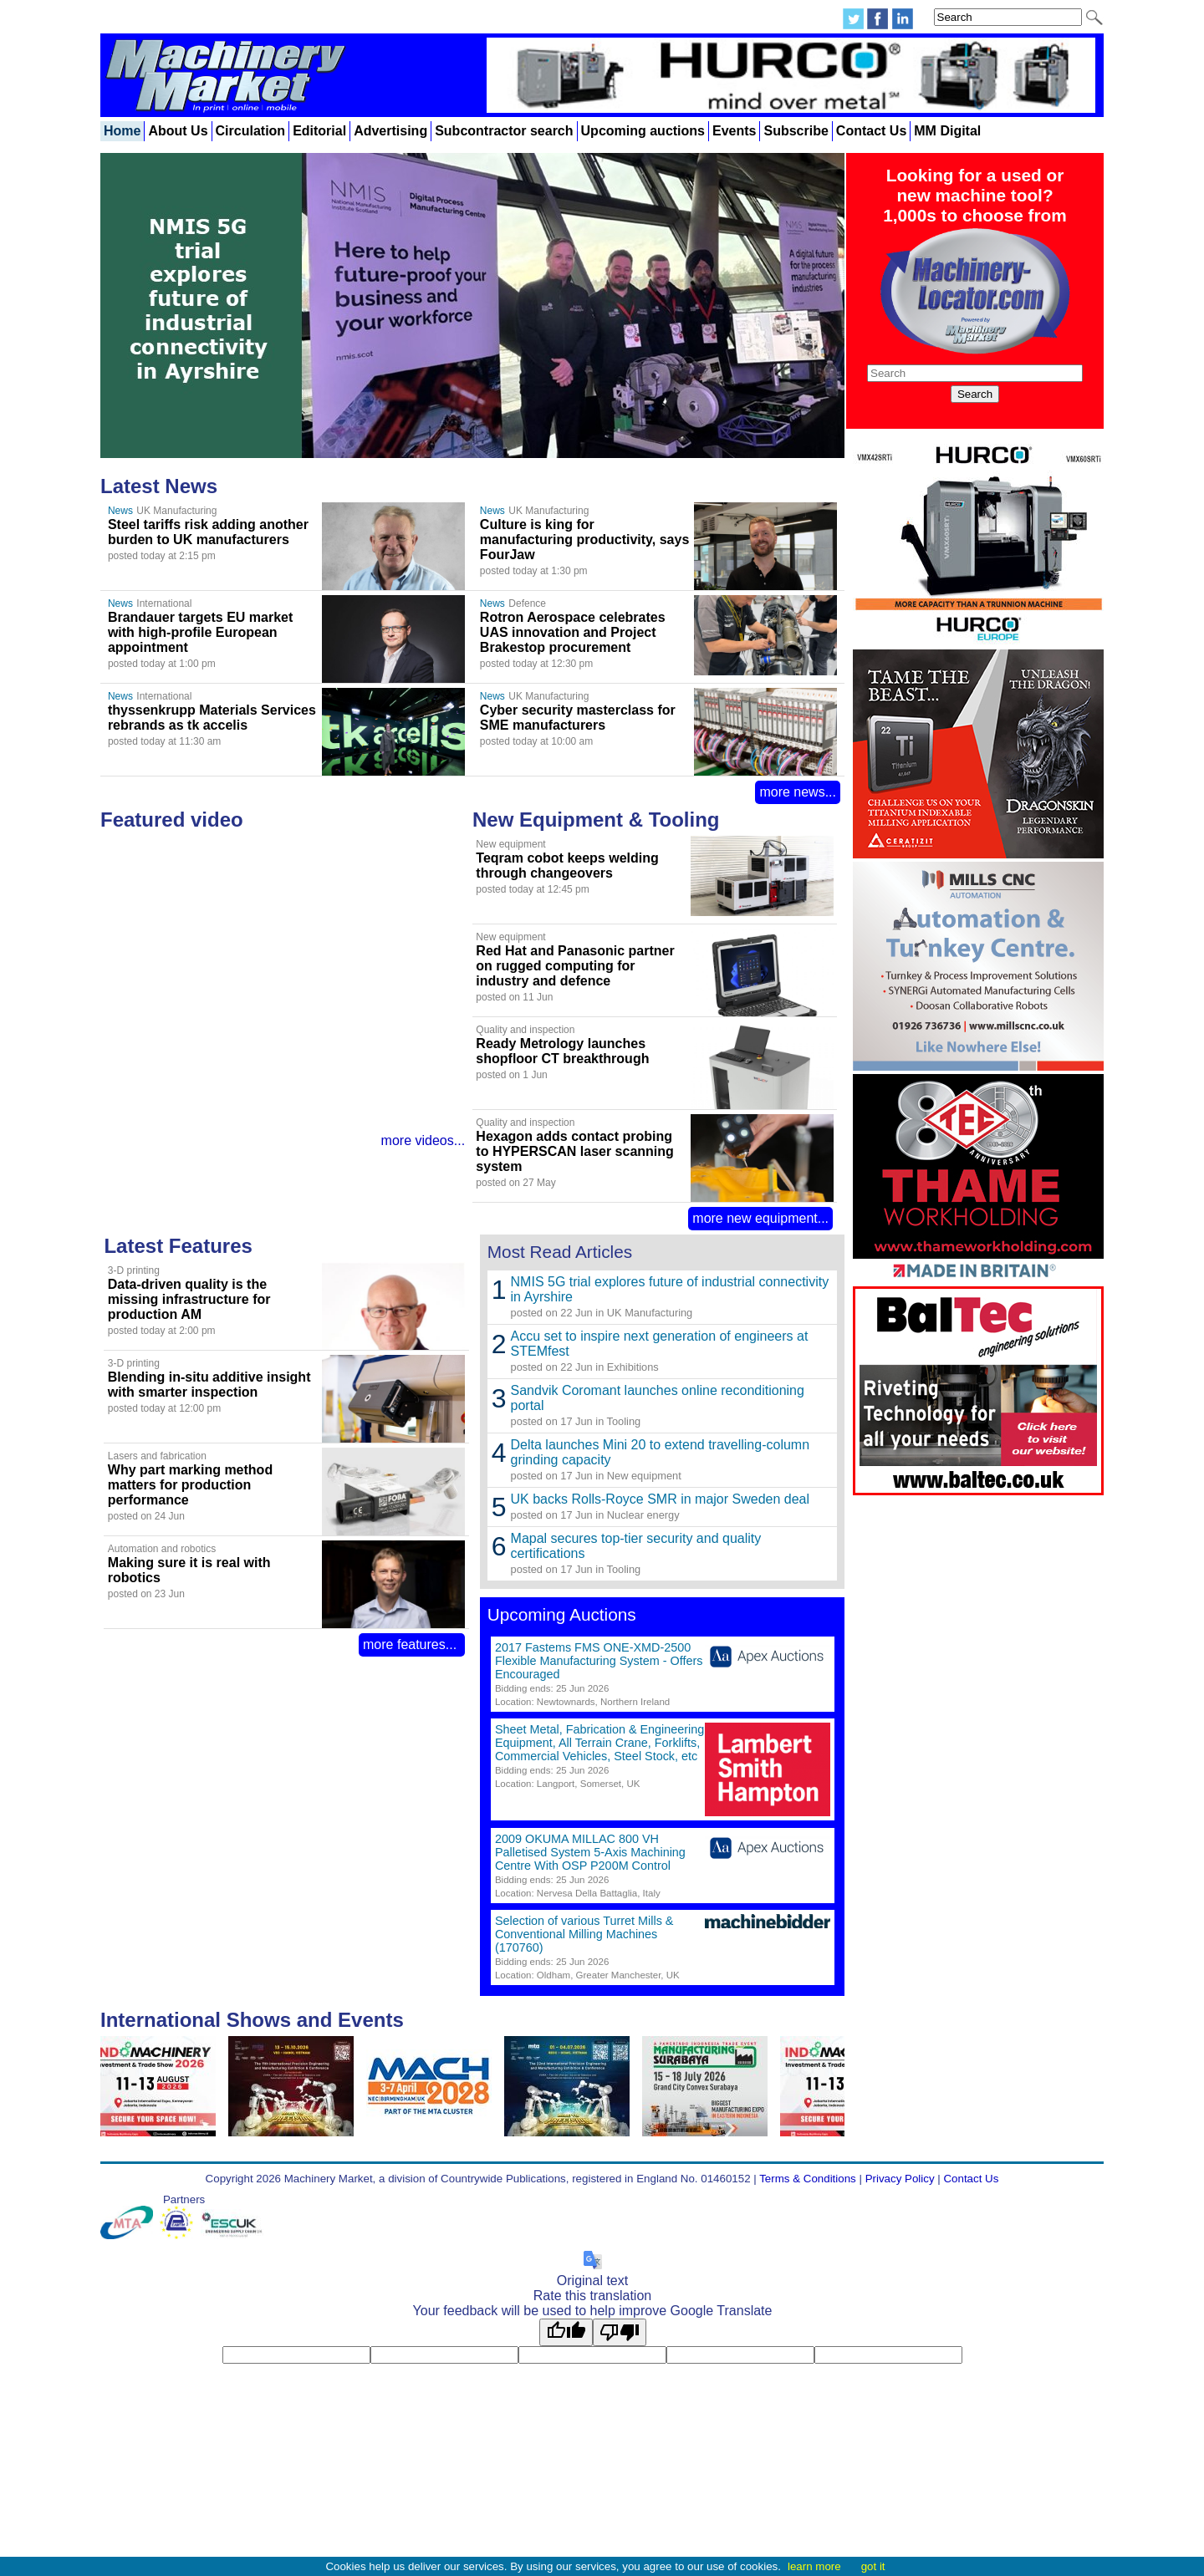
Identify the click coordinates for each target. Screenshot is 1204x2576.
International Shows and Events (252, 2019)
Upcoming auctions (643, 131)
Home (122, 131)
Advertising (390, 131)
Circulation (251, 131)
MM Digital (947, 131)
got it (873, 2566)
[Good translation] (566, 2332)
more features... (412, 1644)
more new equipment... (760, 1218)
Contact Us (871, 131)
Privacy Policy (900, 2178)
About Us (177, 131)
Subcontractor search (504, 131)
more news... (797, 792)
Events (734, 131)
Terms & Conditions (807, 2178)
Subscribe (795, 131)
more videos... (423, 1140)
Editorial (319, 131)
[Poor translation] (619, 2332)
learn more (814, 2566)
